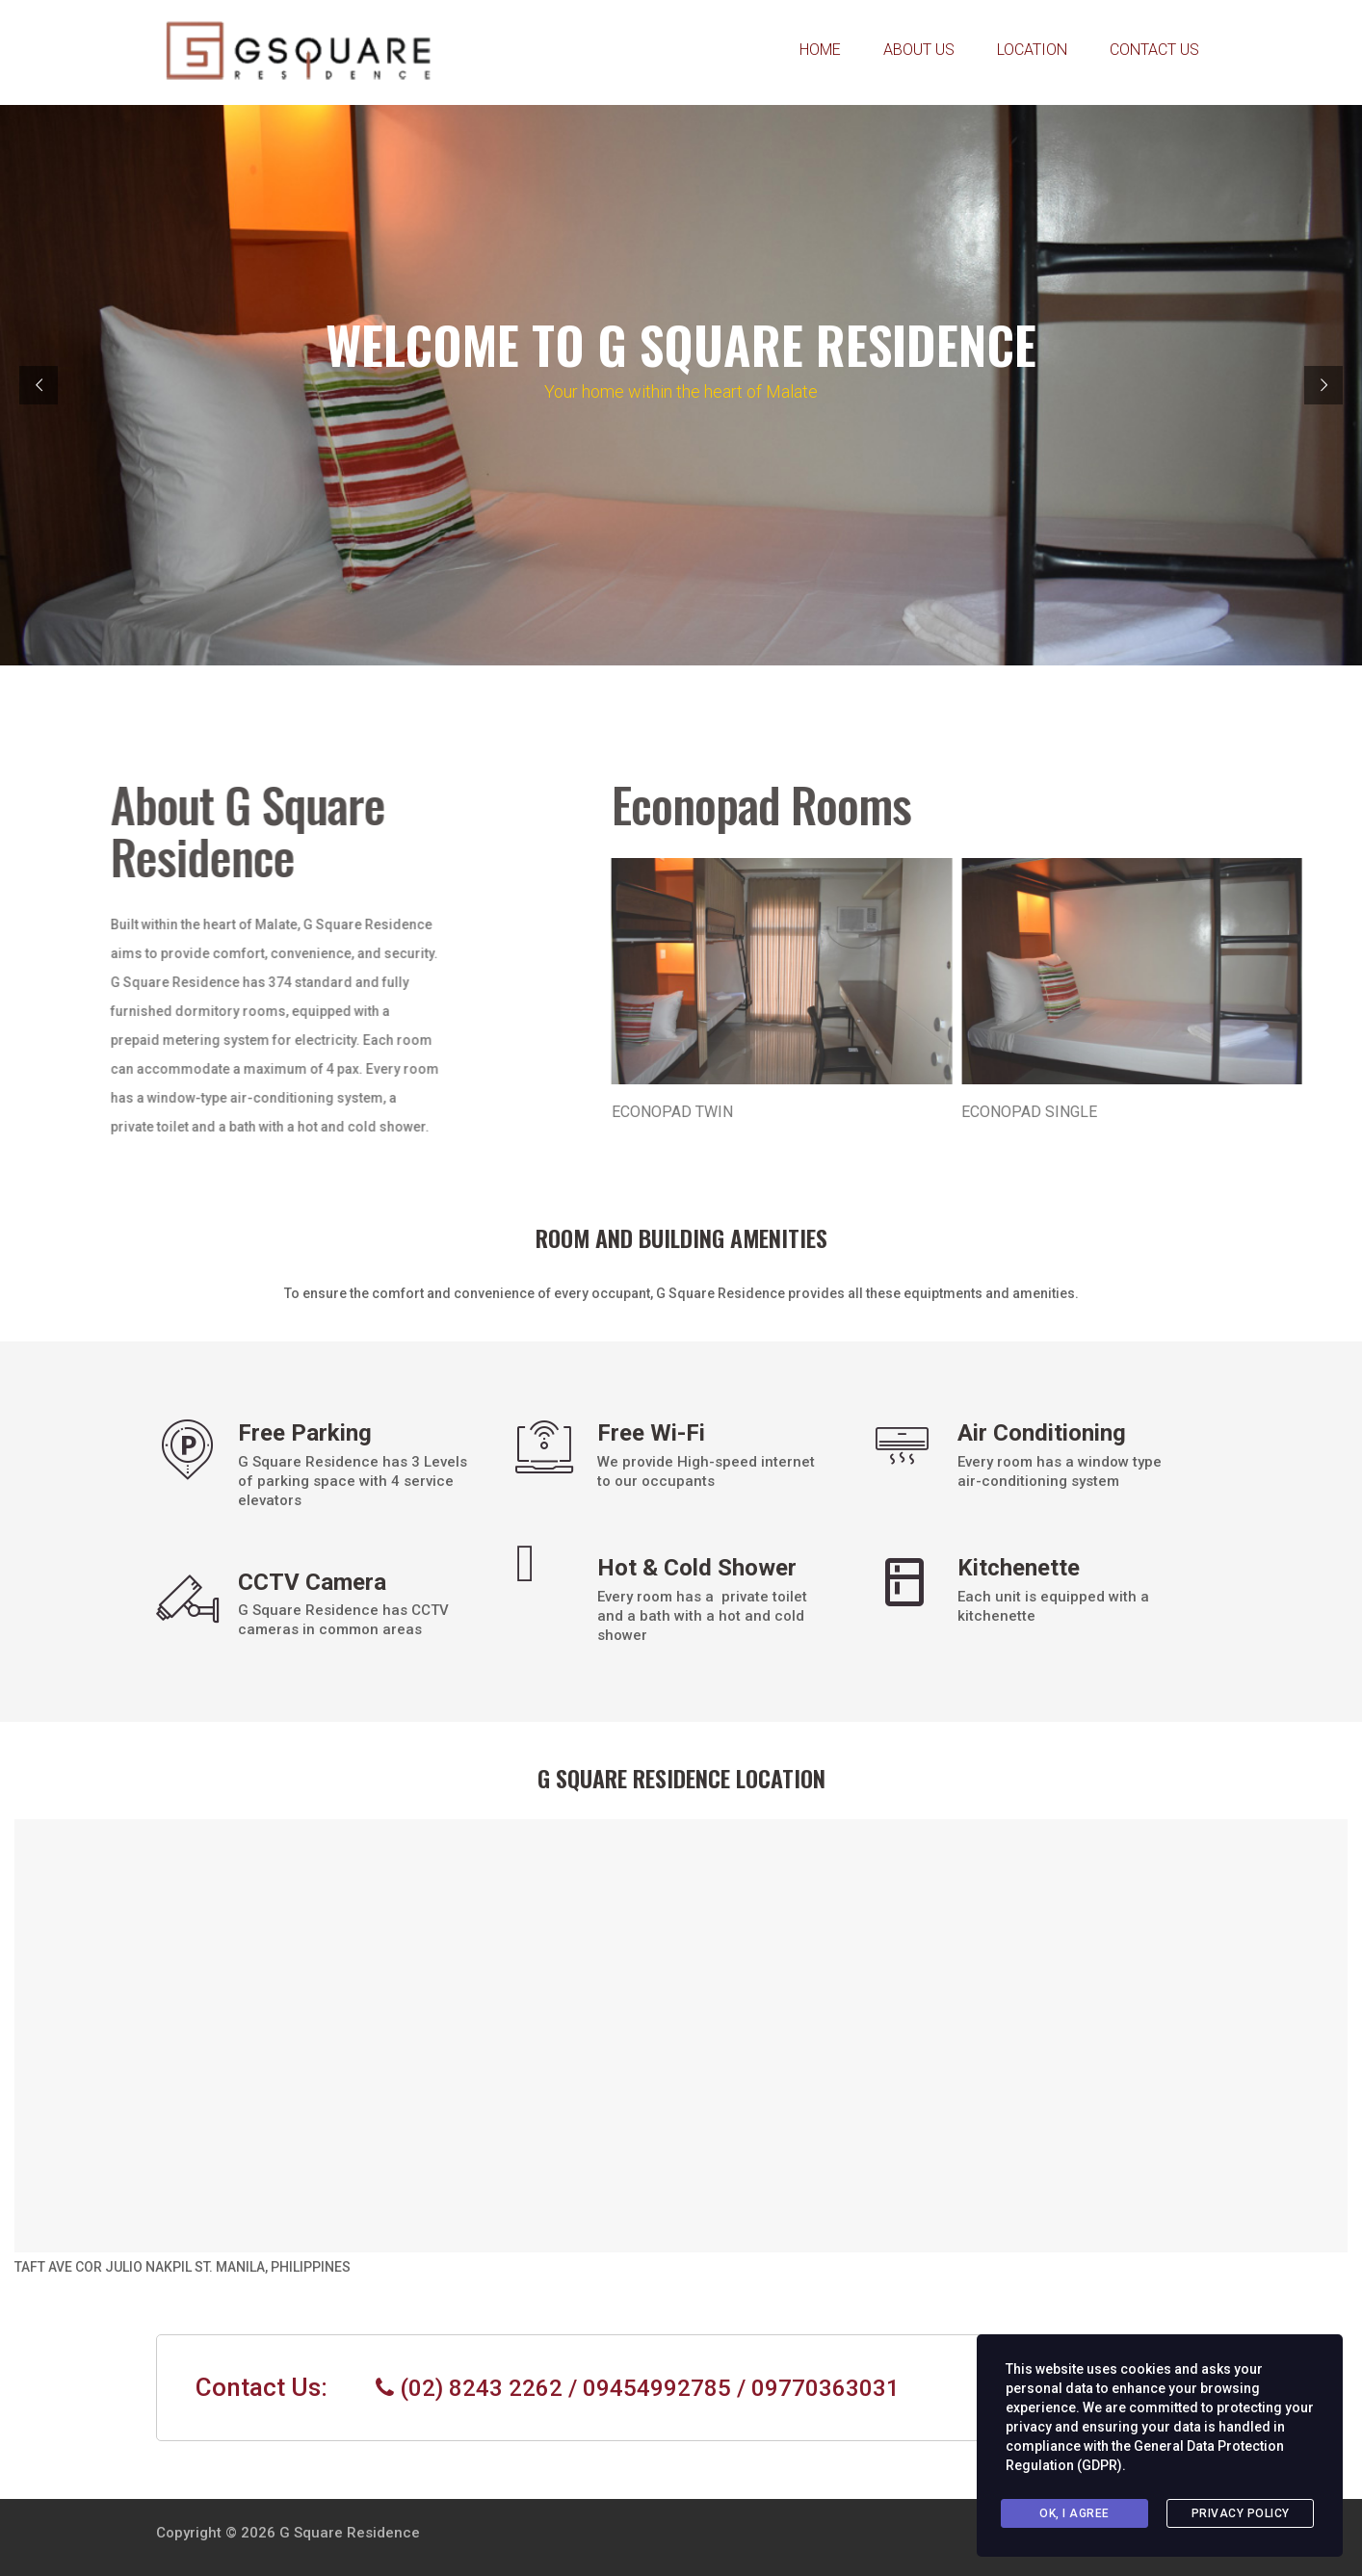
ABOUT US (919, 49)
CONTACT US (1154, 49)
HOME (820, 49)
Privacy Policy (1241, 2513)
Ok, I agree (1074, 2513)
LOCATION (1032, 49)
